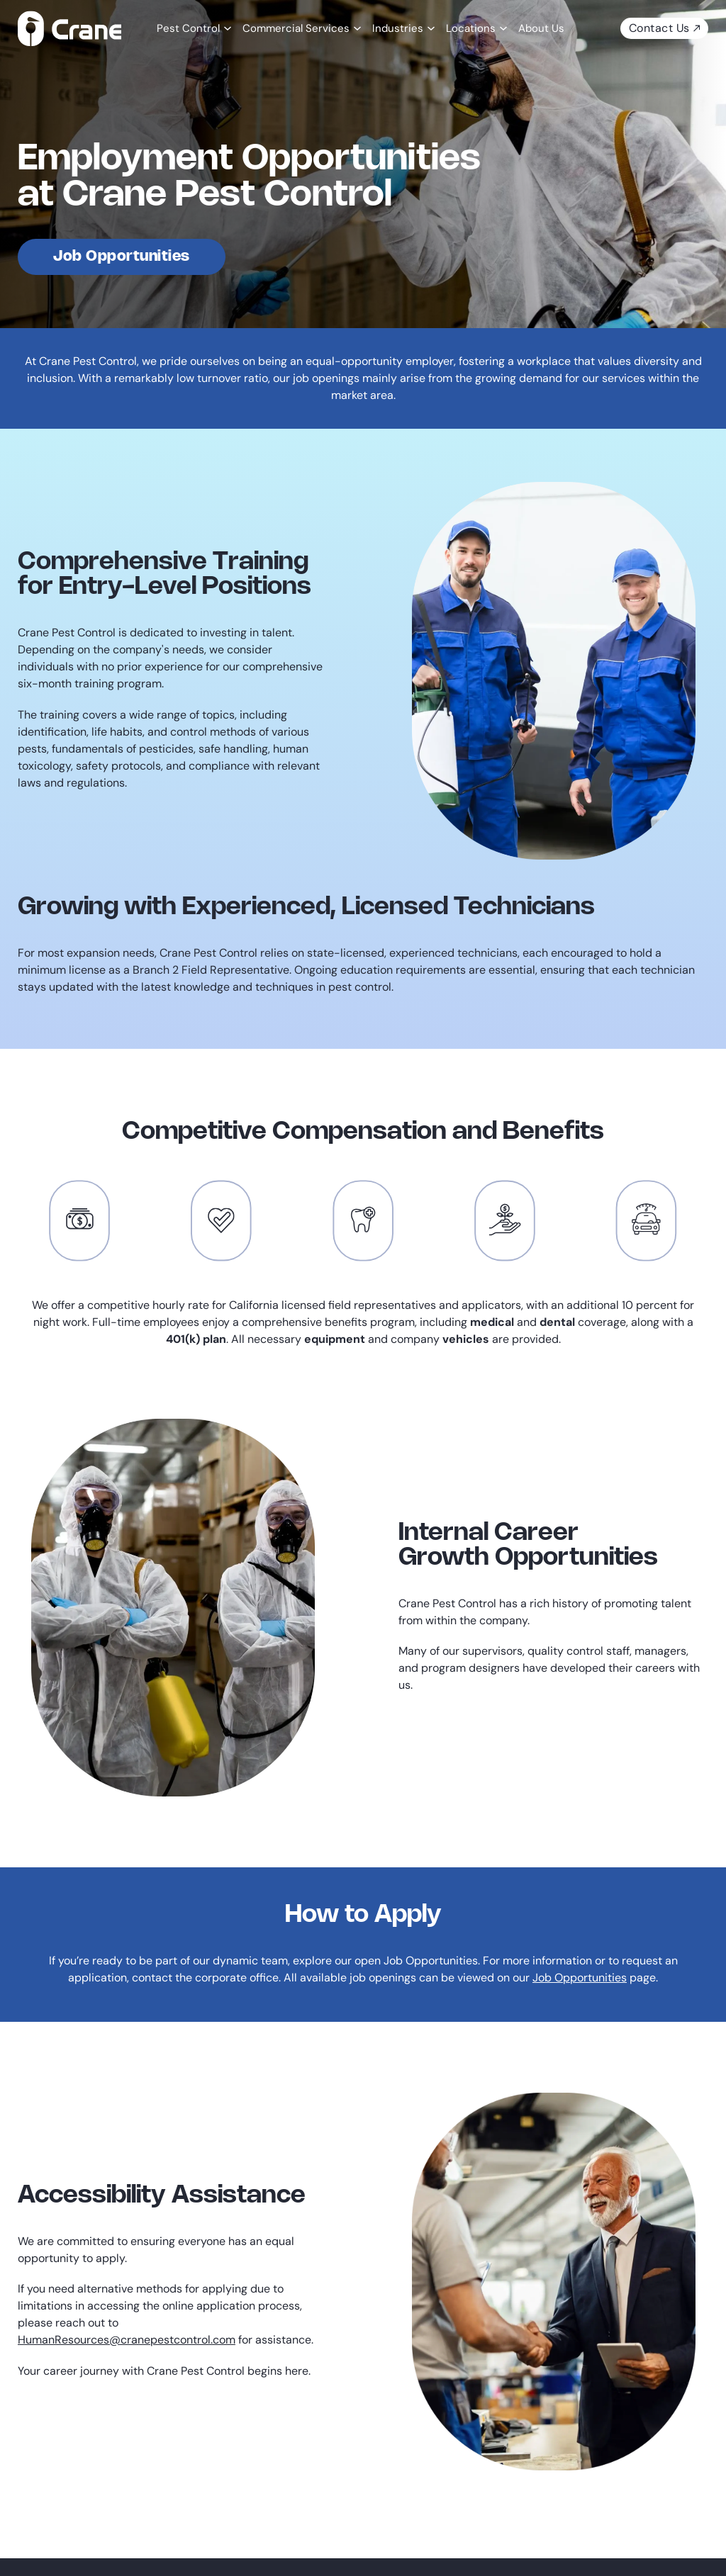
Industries (397, 28)
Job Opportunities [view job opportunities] (121, 256)
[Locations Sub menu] (502, 28)
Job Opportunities (579, 1977)
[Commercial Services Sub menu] (356, 28)
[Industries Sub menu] (429, 28)
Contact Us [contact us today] (664, 28)
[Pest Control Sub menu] (226, 28)
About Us (541, 28)
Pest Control (188, 28)
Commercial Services (296, 28)
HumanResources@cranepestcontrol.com (126, 2339)
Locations (471, 28)
